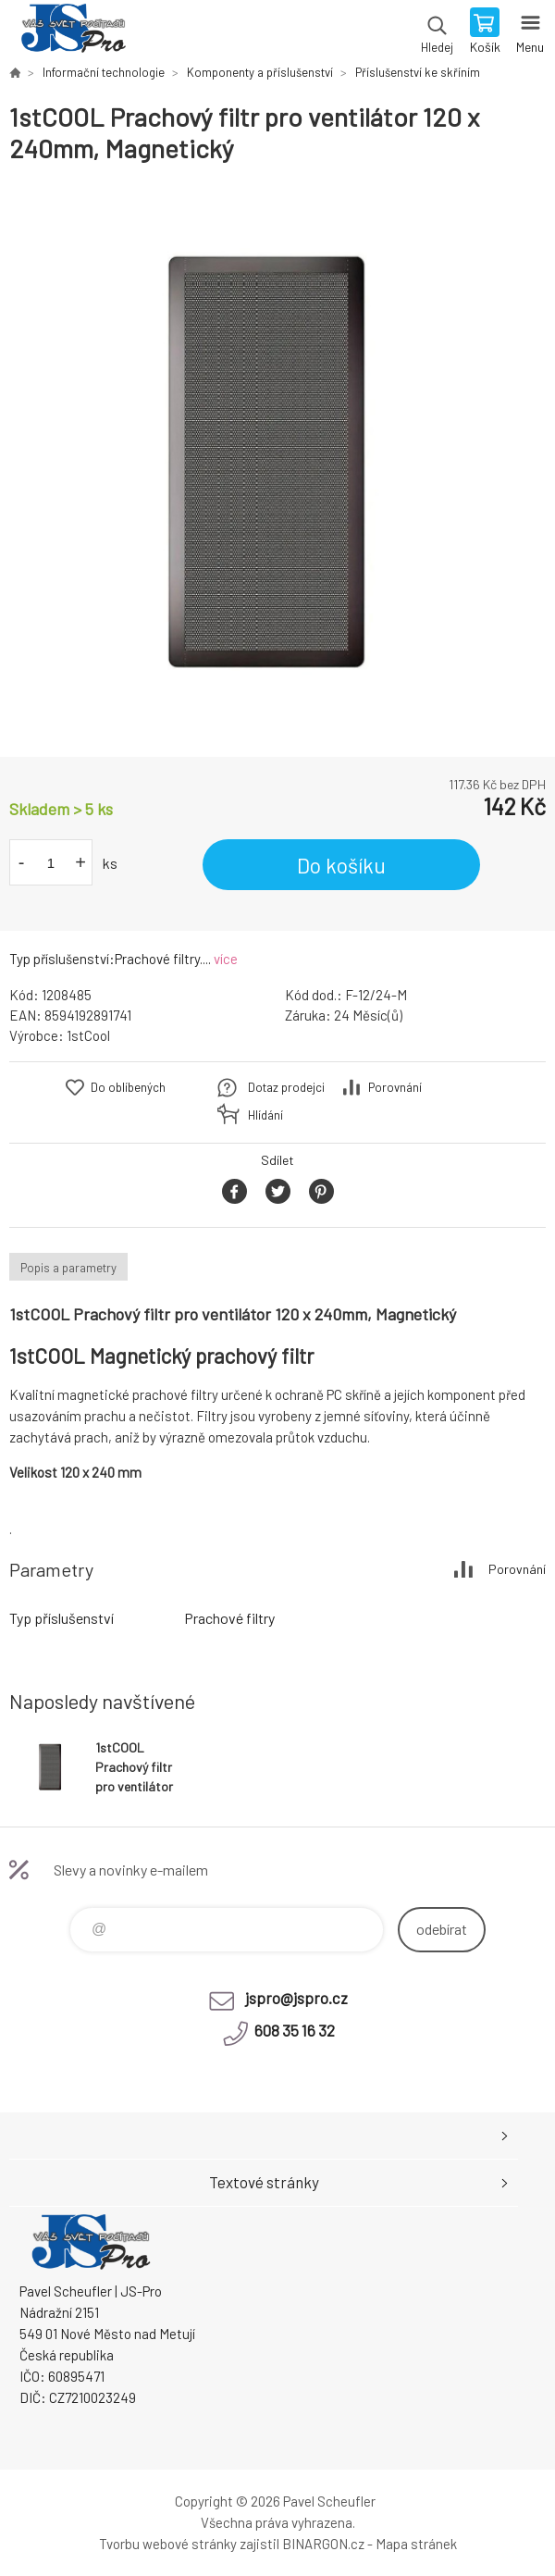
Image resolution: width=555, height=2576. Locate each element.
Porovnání (395, 1087)
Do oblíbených (128, 1087)
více (226, 958)
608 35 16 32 (294, 2030)
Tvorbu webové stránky (168, 2543)
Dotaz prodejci (286, 1087)
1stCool (88, 1035)
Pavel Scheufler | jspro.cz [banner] (72, 32)
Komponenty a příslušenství (260, 72)
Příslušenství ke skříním (417, 72)
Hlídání (265, 1115)
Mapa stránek (416, 2543)
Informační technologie (104, 72)
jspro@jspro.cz (296, 1997)
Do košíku (341, 865)
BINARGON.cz (323, 2543)
